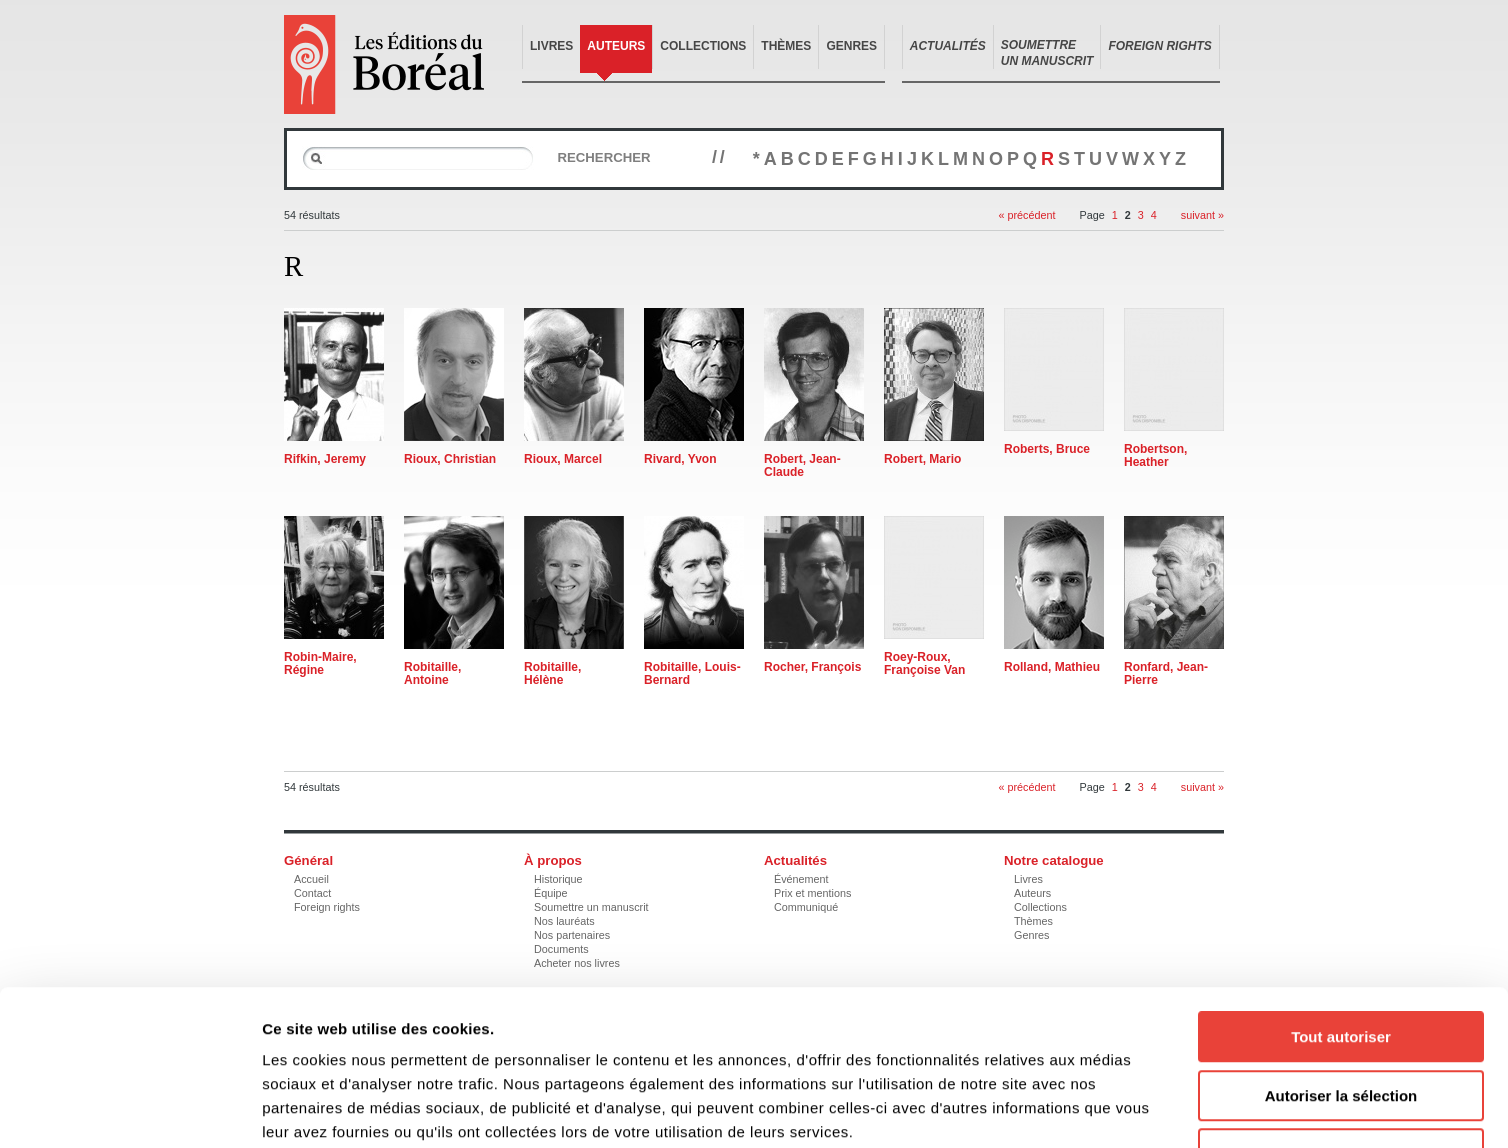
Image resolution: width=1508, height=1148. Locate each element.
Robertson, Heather (1155, 455)
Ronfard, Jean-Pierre (1166, 673)
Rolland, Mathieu (1052, 667)
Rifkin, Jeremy (325, 459)
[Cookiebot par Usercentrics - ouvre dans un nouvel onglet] (129, 1109)
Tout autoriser (1341, 903)
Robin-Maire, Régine (320, 663)
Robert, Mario (922, 459)
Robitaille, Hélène (552, 673)
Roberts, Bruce (1047, 449)
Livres (551, 46)
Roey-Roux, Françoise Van (924, 663)
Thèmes (786, 46)
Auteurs (616, 46)
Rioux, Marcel (563, 459)
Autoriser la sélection (1341, 962)
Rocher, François (812, 667)
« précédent (1026, 215)
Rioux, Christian (450, 459)
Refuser (1341, 1020)
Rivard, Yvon (680, 459)
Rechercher (603, 157)
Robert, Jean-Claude (802, 465)
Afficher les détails (1101, 1108)
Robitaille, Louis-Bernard (692, 673)
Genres (851, 46)
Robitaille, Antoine (432, 673)
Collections (703, 46)
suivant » (1202, 215)
